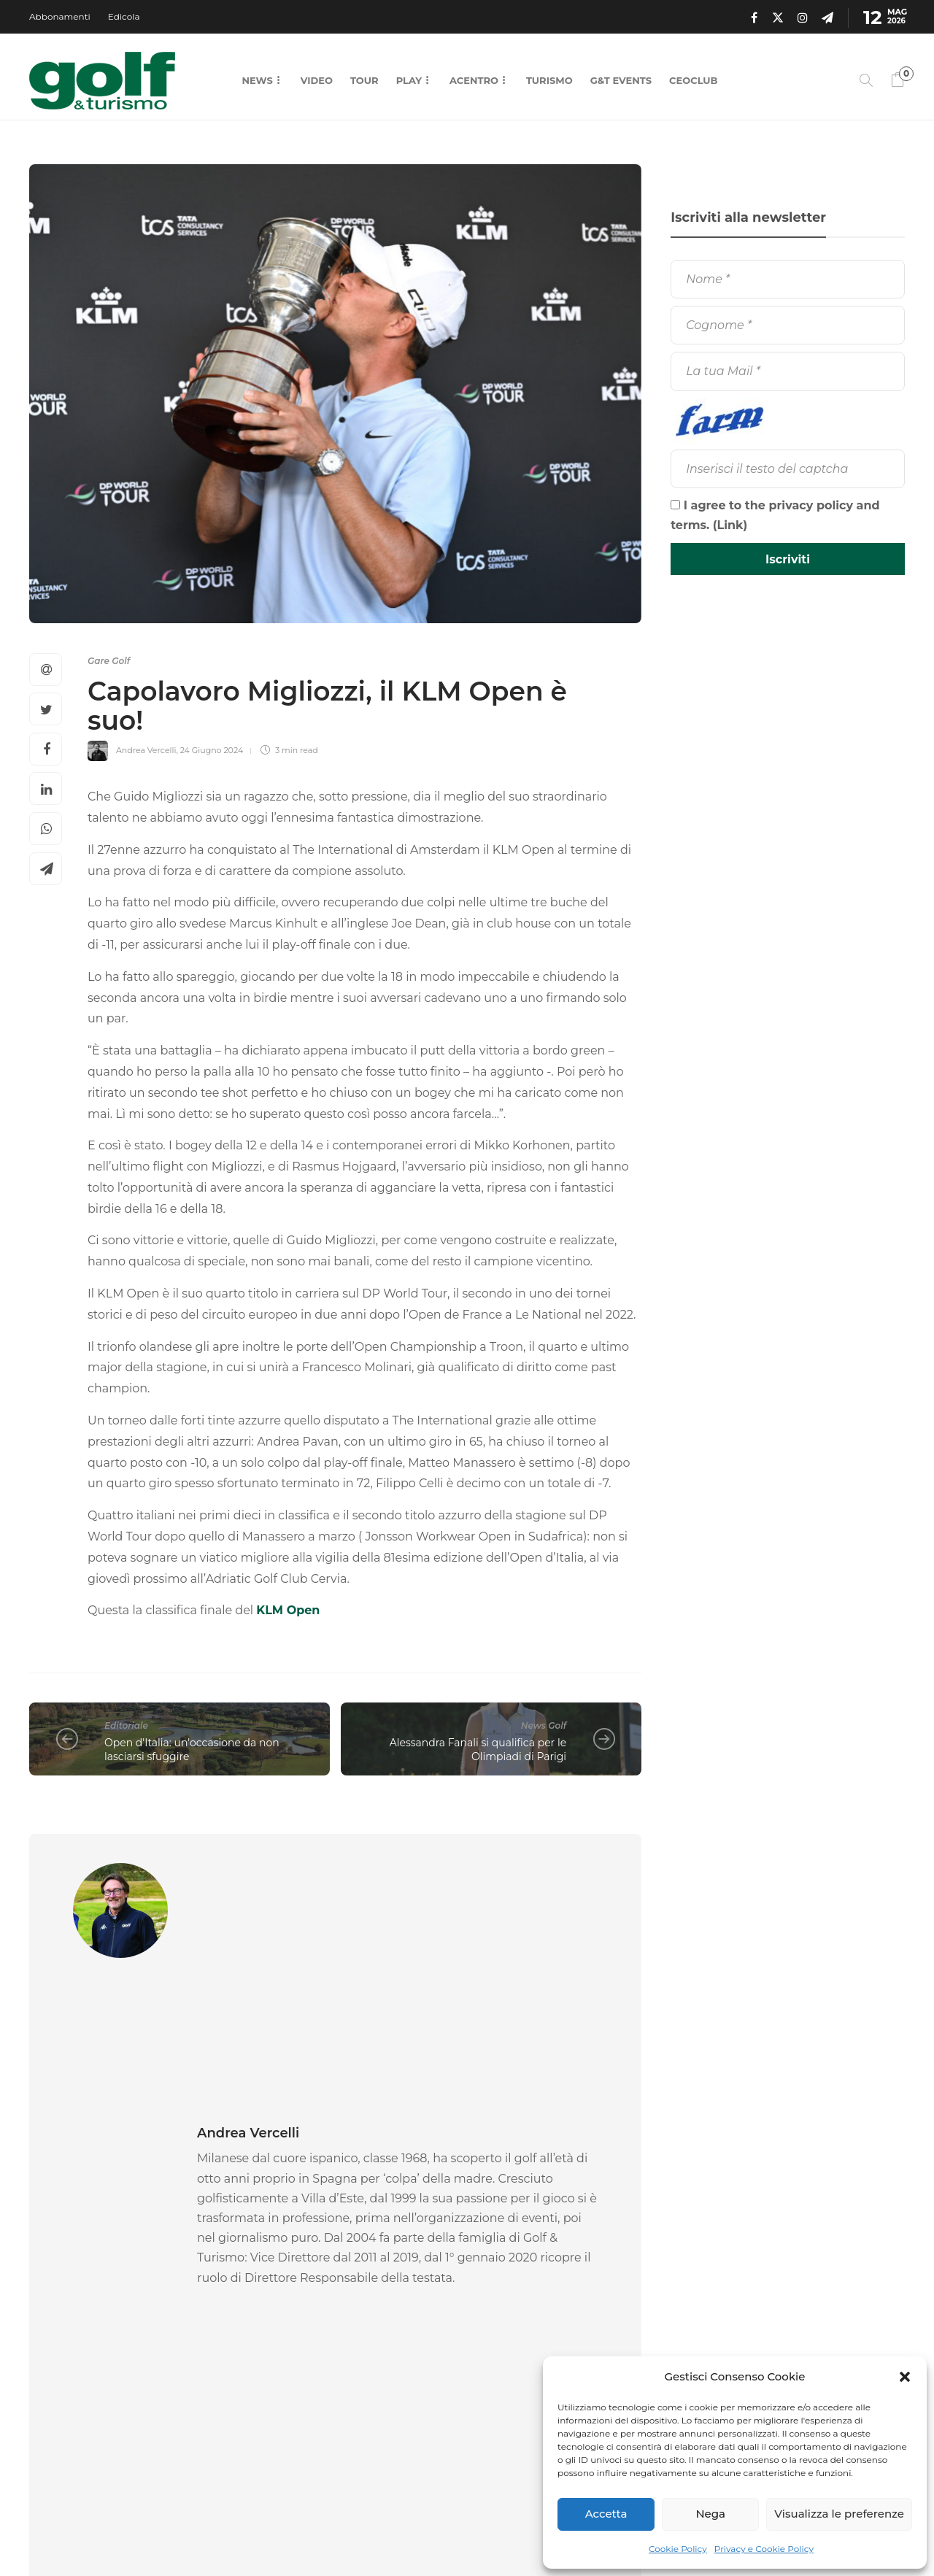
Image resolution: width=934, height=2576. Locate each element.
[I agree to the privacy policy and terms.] (675, 504)
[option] (124, 2278)
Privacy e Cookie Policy (764, 2548)
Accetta (606, 2514)
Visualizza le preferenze (839, 2514)
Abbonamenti (59, 16)
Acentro (473, 80)
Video (317, 80)
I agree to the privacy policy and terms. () (775, 515)
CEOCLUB (693, 80)
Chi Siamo (495, 2532)
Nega (710, 2514)
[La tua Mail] (788, 371)
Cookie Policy (678, 2548)
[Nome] (788, 279)
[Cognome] (788, 325)
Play (409, 80)
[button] (905, 2376)
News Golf (543, 1725)
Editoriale (126, 1725)
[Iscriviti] (788, 559)
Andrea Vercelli (146, 750)
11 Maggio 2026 (117, 2364)
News (257, 80)
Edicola (124, 16)
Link (730, 525)
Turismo (549, 80)
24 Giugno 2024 (212, 750)
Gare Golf (109, 660)
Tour (364, 80)
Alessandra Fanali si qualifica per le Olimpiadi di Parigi (478, 1749)
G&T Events (621, 80)
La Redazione (56, 2364)
